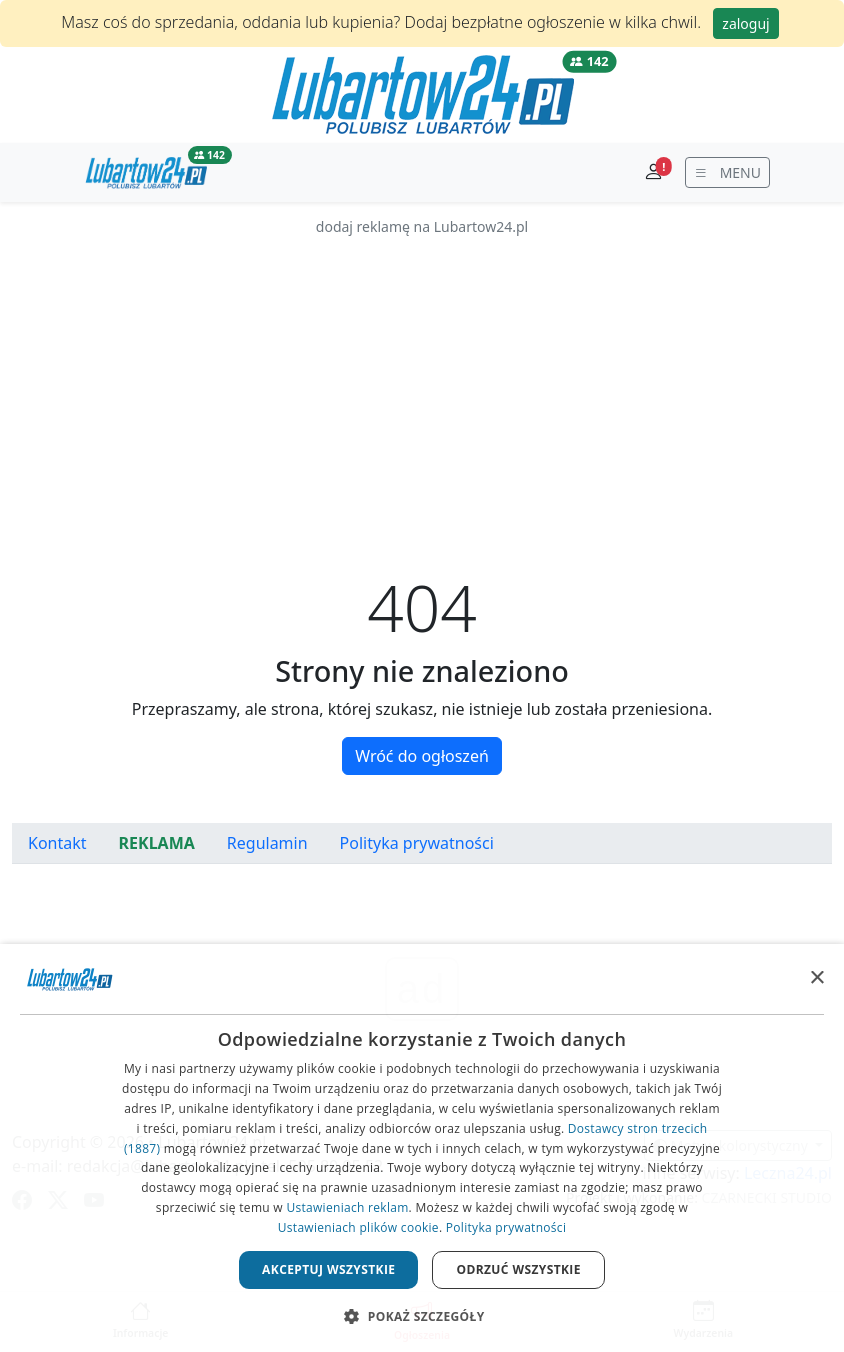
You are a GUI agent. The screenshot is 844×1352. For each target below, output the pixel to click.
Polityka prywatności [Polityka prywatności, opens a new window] (506, 1227)
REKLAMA (157, 843)
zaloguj (745, 23)
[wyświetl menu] (727, 172)
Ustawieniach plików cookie (358, 1227)
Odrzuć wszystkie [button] (518, 1269)
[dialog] (422, 1148)
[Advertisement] (422, 378)
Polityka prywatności (417, 843)
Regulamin (267, 843)
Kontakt (57, 843)
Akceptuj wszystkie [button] (328, 1269)
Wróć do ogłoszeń (422, 756)
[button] (421, 1316)
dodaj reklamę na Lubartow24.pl (422, 226)
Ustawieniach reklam (347, 1207)
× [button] (816, 978)
